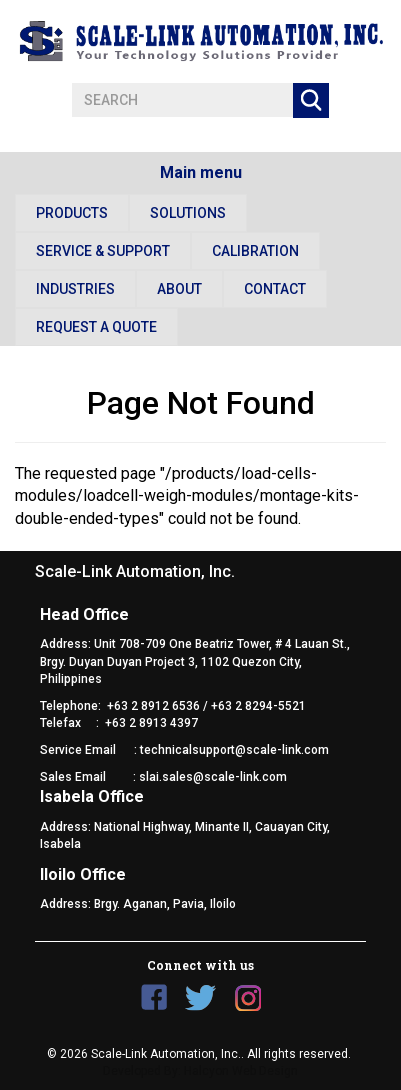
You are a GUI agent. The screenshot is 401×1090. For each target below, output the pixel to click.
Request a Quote (96, 327)
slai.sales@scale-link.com (213, 777)
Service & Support (103, 251)
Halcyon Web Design (241, 1071)
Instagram (248, 997)
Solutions (188, 213)
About (179, 289)
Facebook (154, 997)
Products (72, 213)
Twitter (201, 997)
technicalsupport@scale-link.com (234, 750)
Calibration (255, 251)
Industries (75, 289)
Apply (311, 100)
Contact (275, 289)
